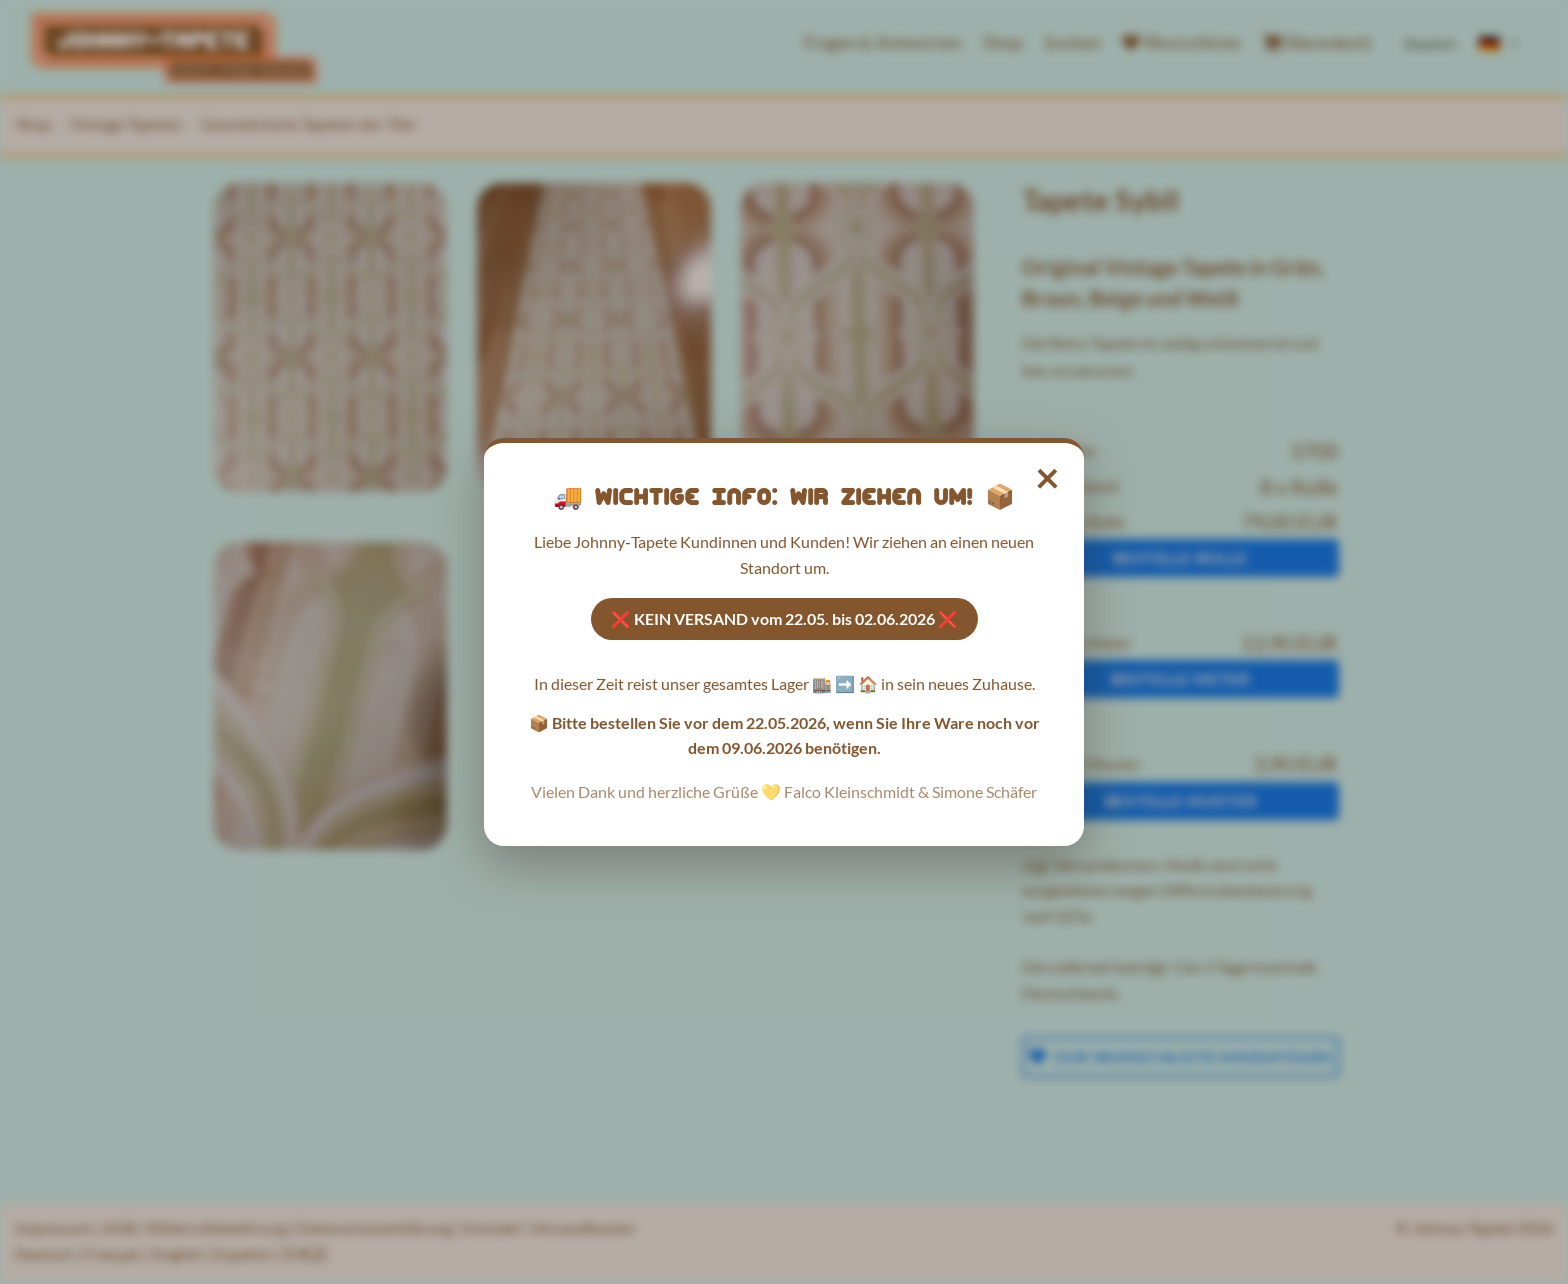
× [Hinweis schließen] (1048, 477)
